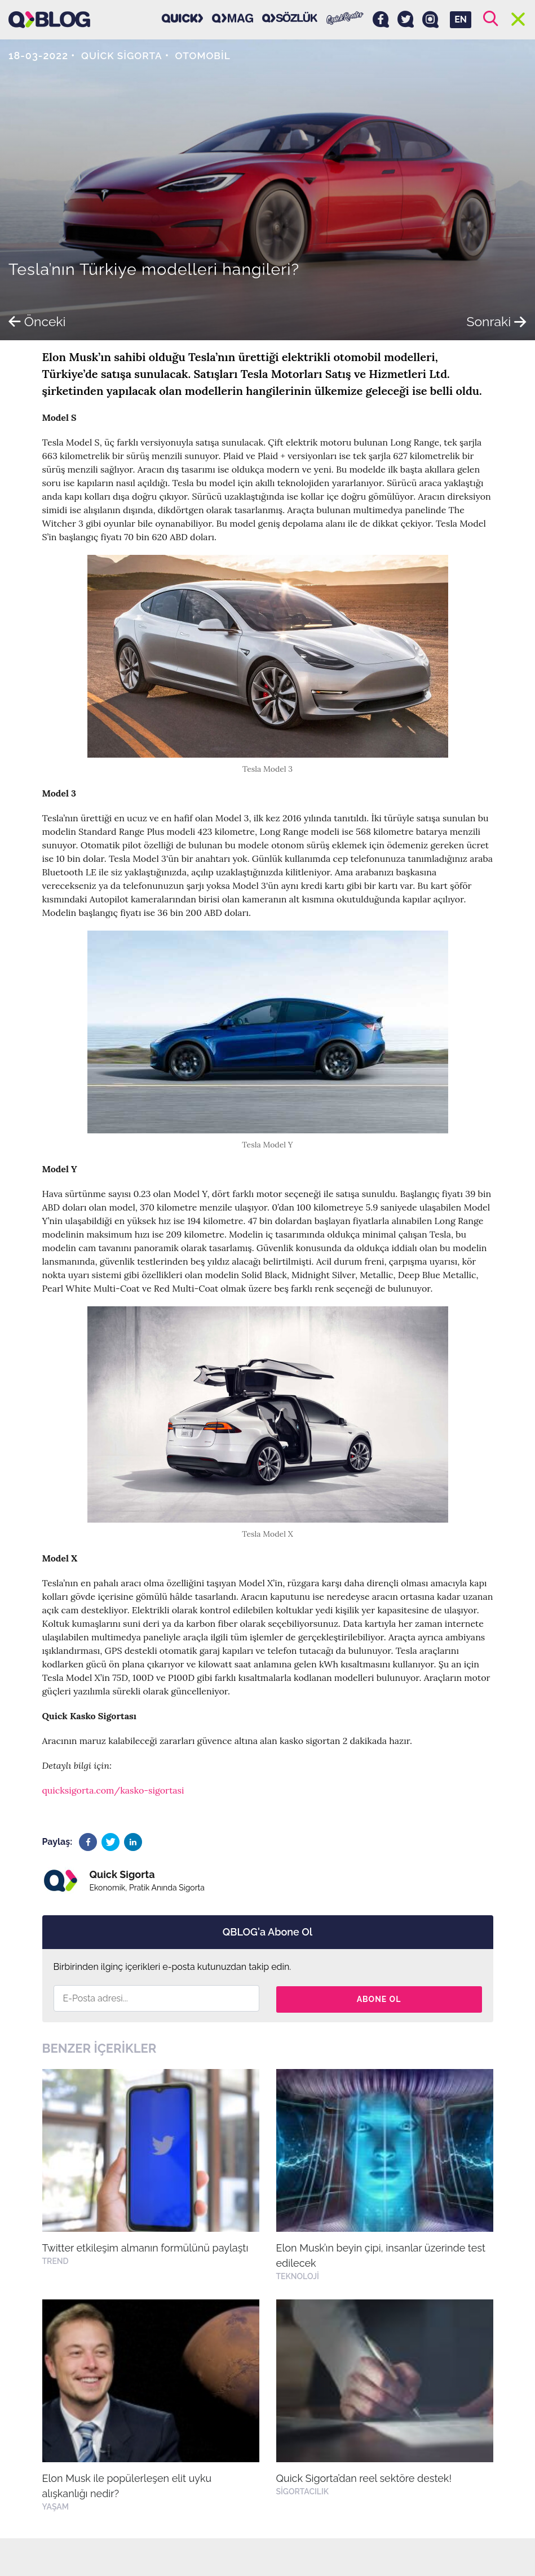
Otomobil (207, 55)
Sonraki (495, 321)
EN (460, 19)
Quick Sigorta (123, 55)
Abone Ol (379, 1998)
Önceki (38, 321)
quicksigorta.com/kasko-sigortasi (113, 1790)
